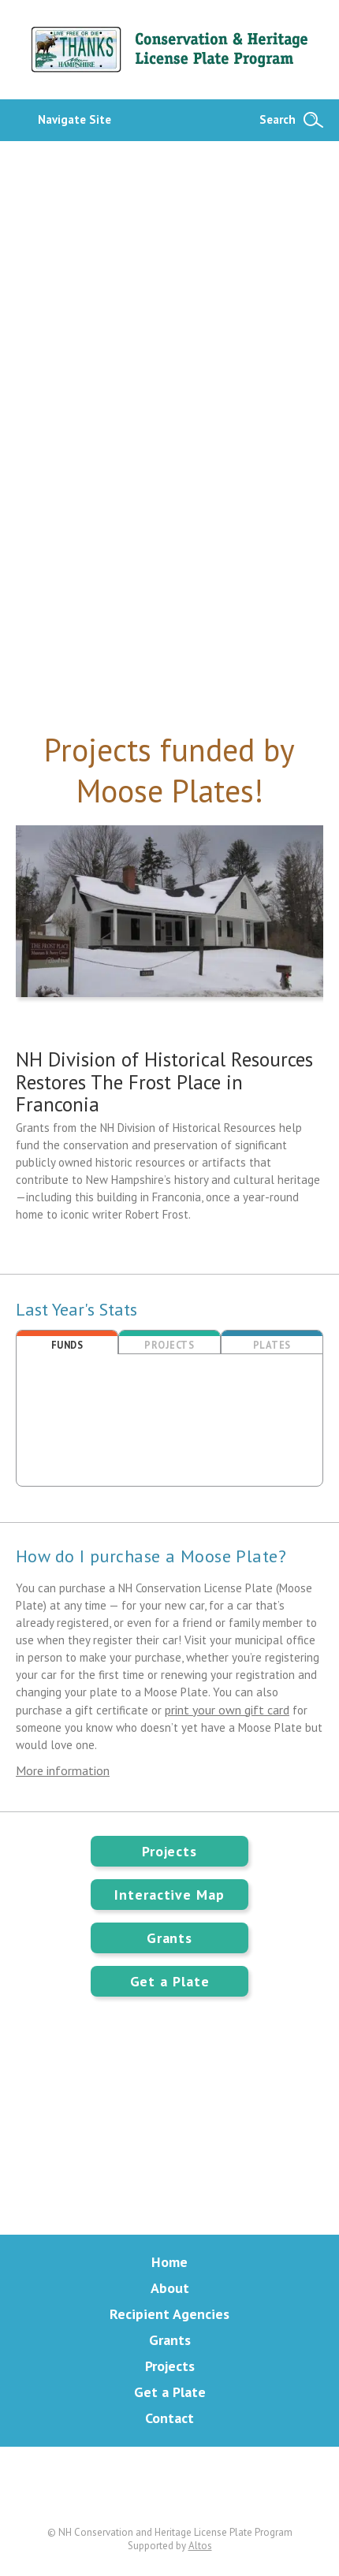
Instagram (230, 2486)
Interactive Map (169, 1894)
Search (277, 119)
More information (63, 1770)
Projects (169, 1851)
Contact (169, 2418)
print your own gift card (227, 1710)
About (170, 2288)
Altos (200, 2545)
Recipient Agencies (169, 2314)
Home (169, 2262)
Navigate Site (74, 119)
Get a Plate (170, 1981)
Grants (169, 1938)
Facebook (169, 2486)
